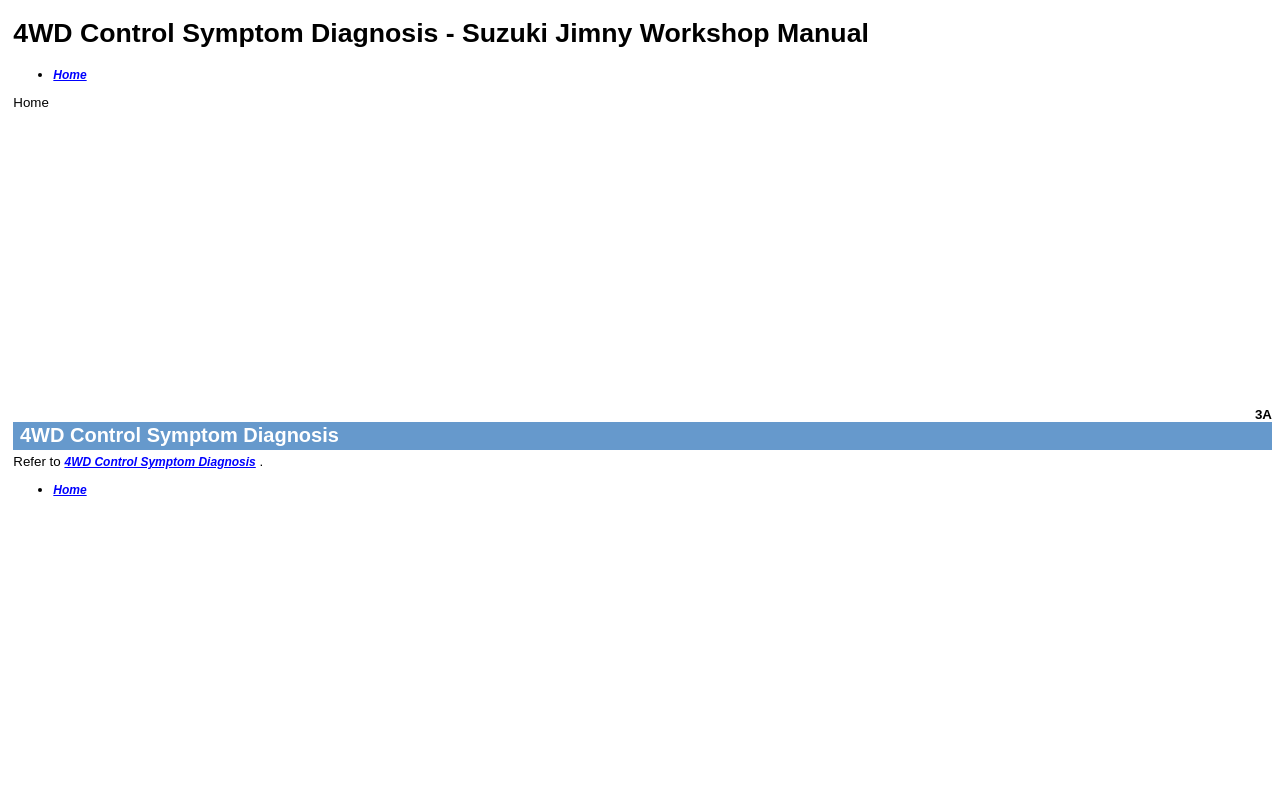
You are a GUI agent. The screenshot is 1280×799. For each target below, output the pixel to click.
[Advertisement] (613, 250)
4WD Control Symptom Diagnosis (159, 462)
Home (69, 75)
